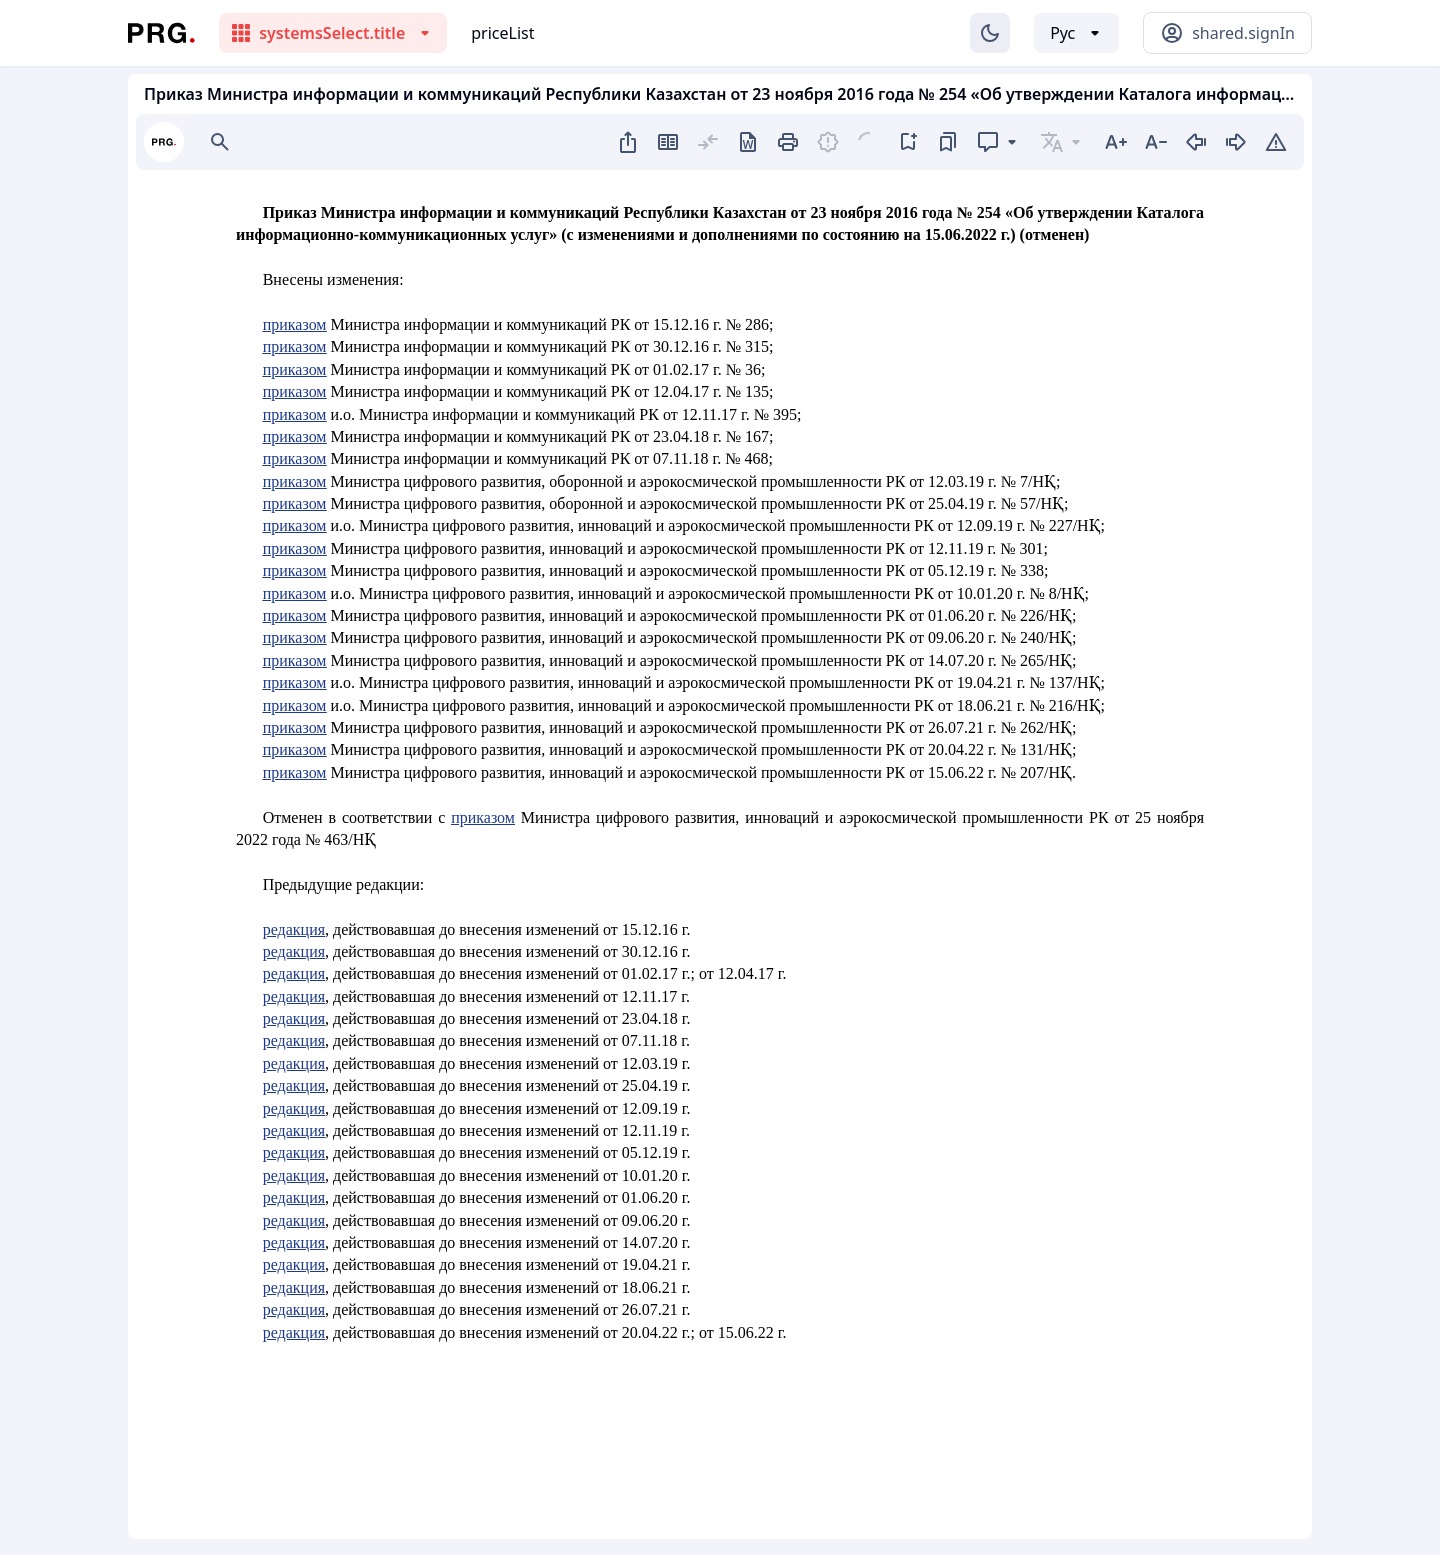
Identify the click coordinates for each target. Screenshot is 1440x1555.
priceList (502, 33)
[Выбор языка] (1076, 33)
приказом (295, 324)
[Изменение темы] (990, 33)
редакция (294, 929)
